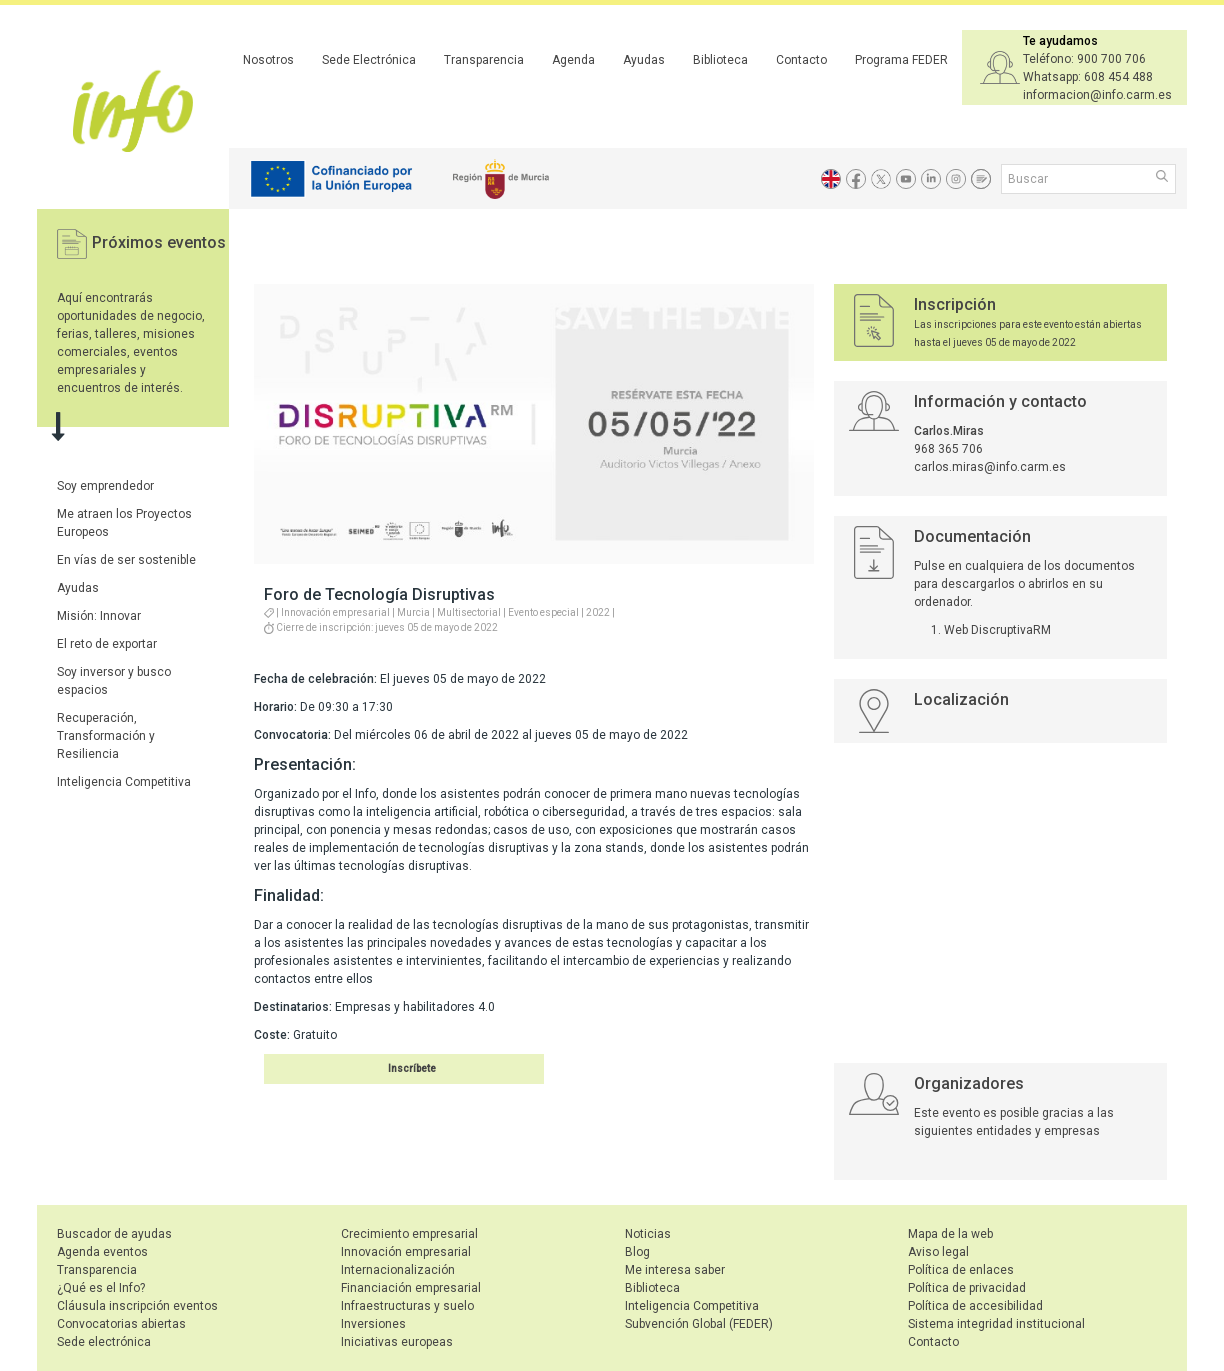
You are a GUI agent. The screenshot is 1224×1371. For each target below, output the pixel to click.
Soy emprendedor (105, 486)
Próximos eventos (159, 242)
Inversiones (373, 1324)
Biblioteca (720, 60)
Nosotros (268, 60)
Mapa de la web (950, 1234)
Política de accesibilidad (975, 1306)
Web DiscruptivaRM (997, 630)
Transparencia (484, 60)
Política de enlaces (961, 1270)
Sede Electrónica (369, 60)
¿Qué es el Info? (101, 1288)
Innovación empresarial (406, 1252)
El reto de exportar (107, 644)
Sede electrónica (104, 1342)
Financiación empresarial (411, 1288)
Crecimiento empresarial (409, 1234)
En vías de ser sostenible (126, 560)
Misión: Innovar (99, 616)
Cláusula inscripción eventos (137, 1306)
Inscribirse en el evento (379, 1068)
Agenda (573, 60)
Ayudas (644, 60)
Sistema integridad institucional (996, 1324)
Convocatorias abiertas (121, 1324)
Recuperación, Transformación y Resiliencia (106, 736)
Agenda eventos (102, 1252)
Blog (637, 1252)
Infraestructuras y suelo (407, 1306)
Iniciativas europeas (397, 1342)
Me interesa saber (675, 1270)
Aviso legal (938, 1252)
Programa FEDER (901, 60)
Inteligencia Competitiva (124, 782)
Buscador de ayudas (114, 1234)
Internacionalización (398, 1270)
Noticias (648, 1234)
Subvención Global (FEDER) (699, 1324)
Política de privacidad (967, 1288)
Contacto (801, 60)
